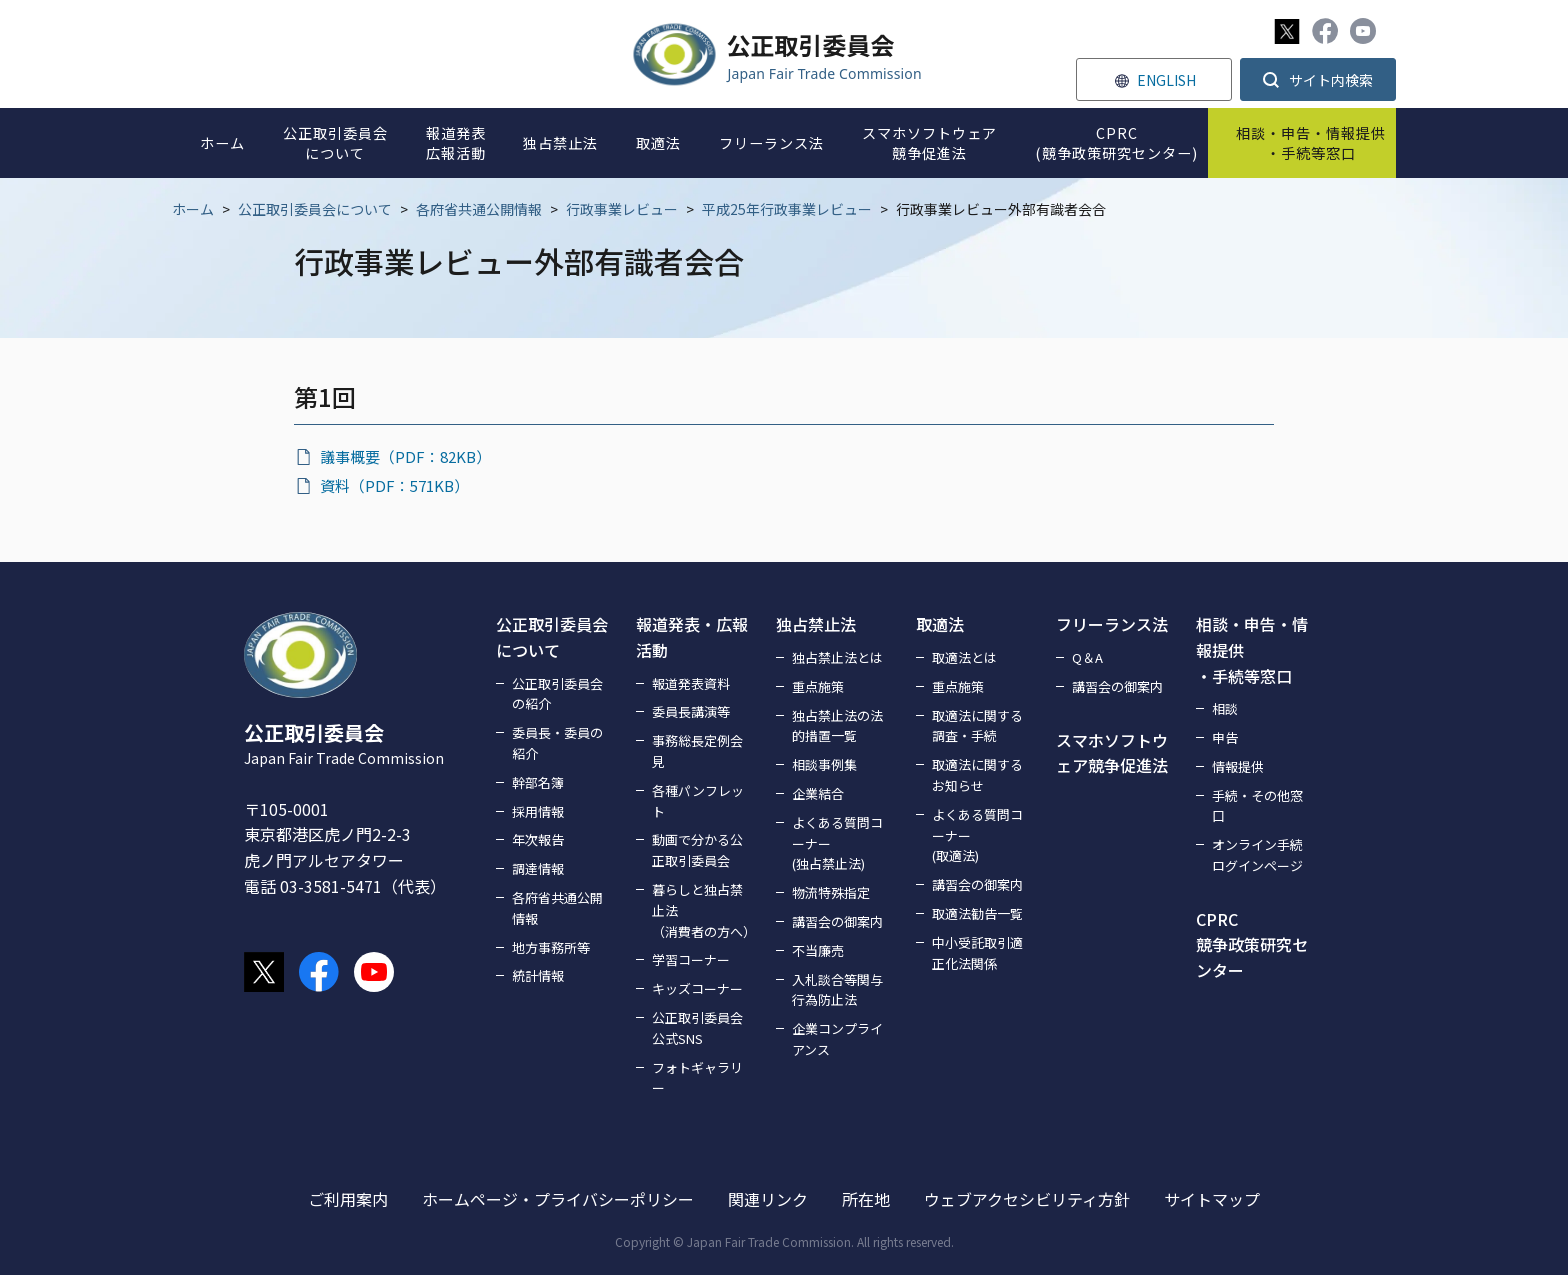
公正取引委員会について (315, 209)
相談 (1225, 708)
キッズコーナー (697, 988)
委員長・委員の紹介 (557, 743)
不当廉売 (818, 950)
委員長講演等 (691, 711)
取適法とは (964, 657)
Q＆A (1087, 657)
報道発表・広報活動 (692, 637)
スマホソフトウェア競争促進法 (1112, 753)
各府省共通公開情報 (479, 209)
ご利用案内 (348, 1199)
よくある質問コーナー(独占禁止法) (837, 843)
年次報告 (538, 839)
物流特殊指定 (831, 892)
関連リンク (768, 1199)
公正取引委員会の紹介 (557, 694)
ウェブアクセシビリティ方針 (1027, 1199)
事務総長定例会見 (697, 751)
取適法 (940, 624)
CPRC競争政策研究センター (1252, 944)
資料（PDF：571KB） (394, 485)
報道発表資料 (691, 683)
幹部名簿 (538, 782)
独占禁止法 (816, 624)
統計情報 (538, 975)
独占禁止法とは (837, 657)
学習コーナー (691, 959)
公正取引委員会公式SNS (697, 1028)
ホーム (193, 209)
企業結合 (818, 793)
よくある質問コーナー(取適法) (977, 835)
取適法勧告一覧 (977, 913)
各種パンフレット (698, 801)
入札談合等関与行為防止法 (837, 990)
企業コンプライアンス (837, 1039)
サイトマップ (1212, 1199)
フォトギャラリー (697, 1078)
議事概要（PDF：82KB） (405, 456)
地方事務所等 (551, 947)
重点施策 (818, 686)
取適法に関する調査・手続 (977, 726)
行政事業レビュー (622, 209)
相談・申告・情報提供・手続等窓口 (1252, 649)
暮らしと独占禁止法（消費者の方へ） (702, 910)
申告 (1225, 737)
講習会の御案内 (837, 921)
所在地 (866, 1199)
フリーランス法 (1112, 624)
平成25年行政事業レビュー (787, 209)
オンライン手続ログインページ (1257, 855)
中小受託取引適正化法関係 (977, 953)
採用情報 (538, 811)
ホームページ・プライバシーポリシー (558, 1199)
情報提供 (1238, 766)
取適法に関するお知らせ (977, 775)
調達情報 (538, 868)
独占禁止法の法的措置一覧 (837, 726)
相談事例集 (824, 764)
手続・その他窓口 (1257, 806)
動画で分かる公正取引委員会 (697, 850)
